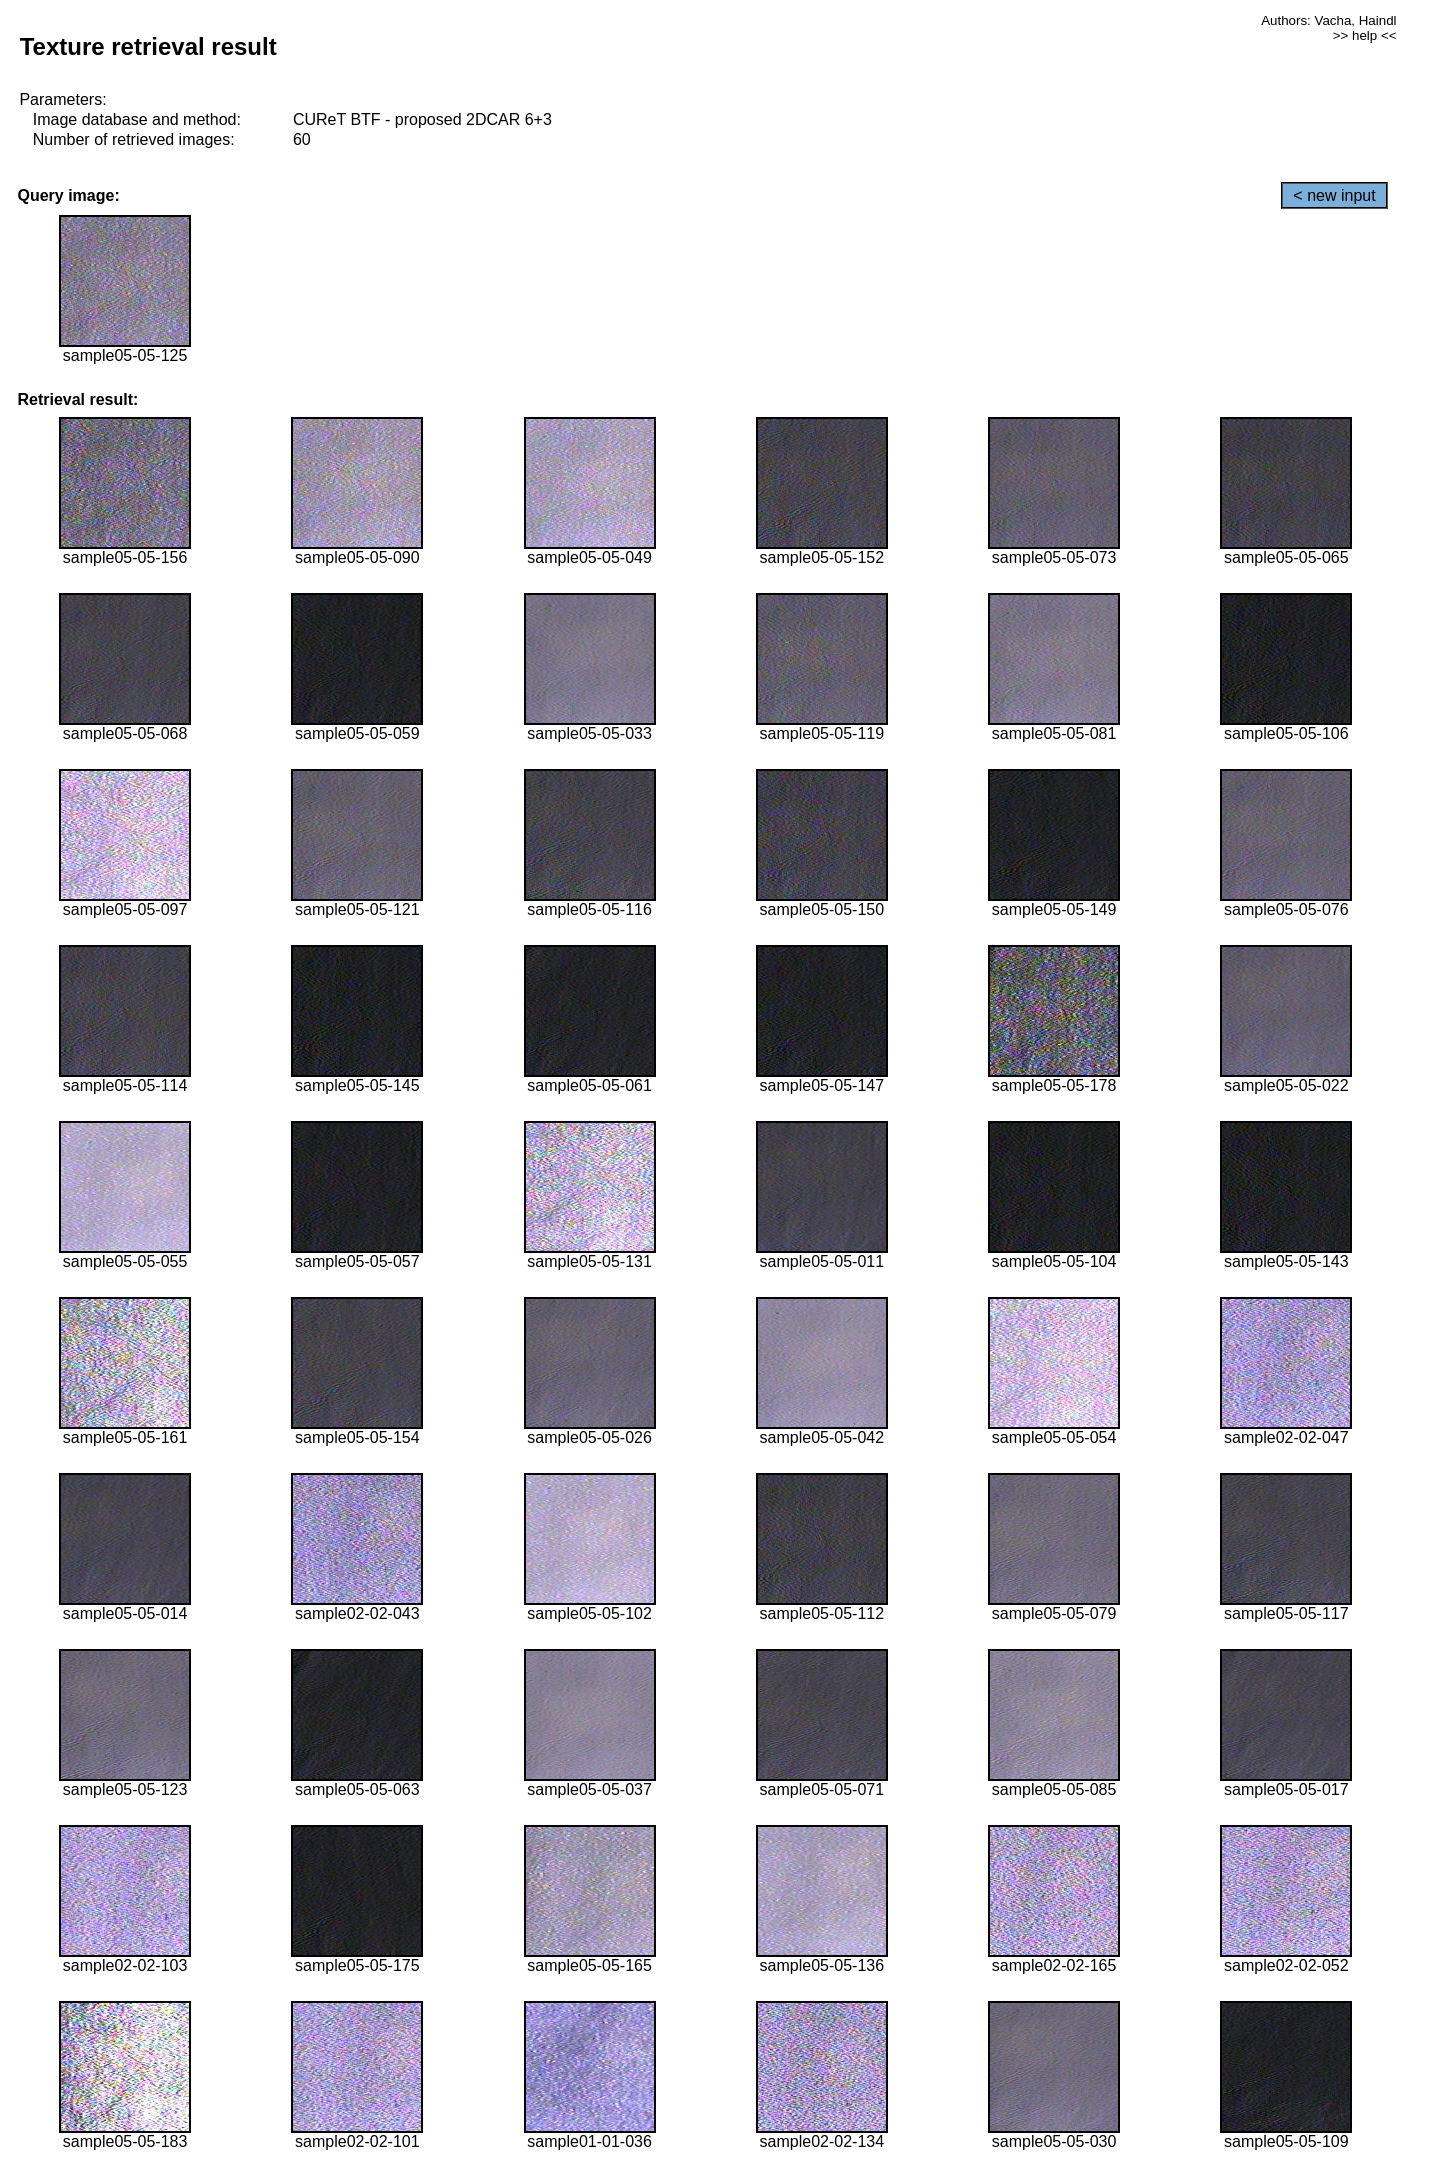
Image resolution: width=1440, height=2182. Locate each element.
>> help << (1365, 35)
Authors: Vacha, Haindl (1328, 20)
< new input (1334, 195)
